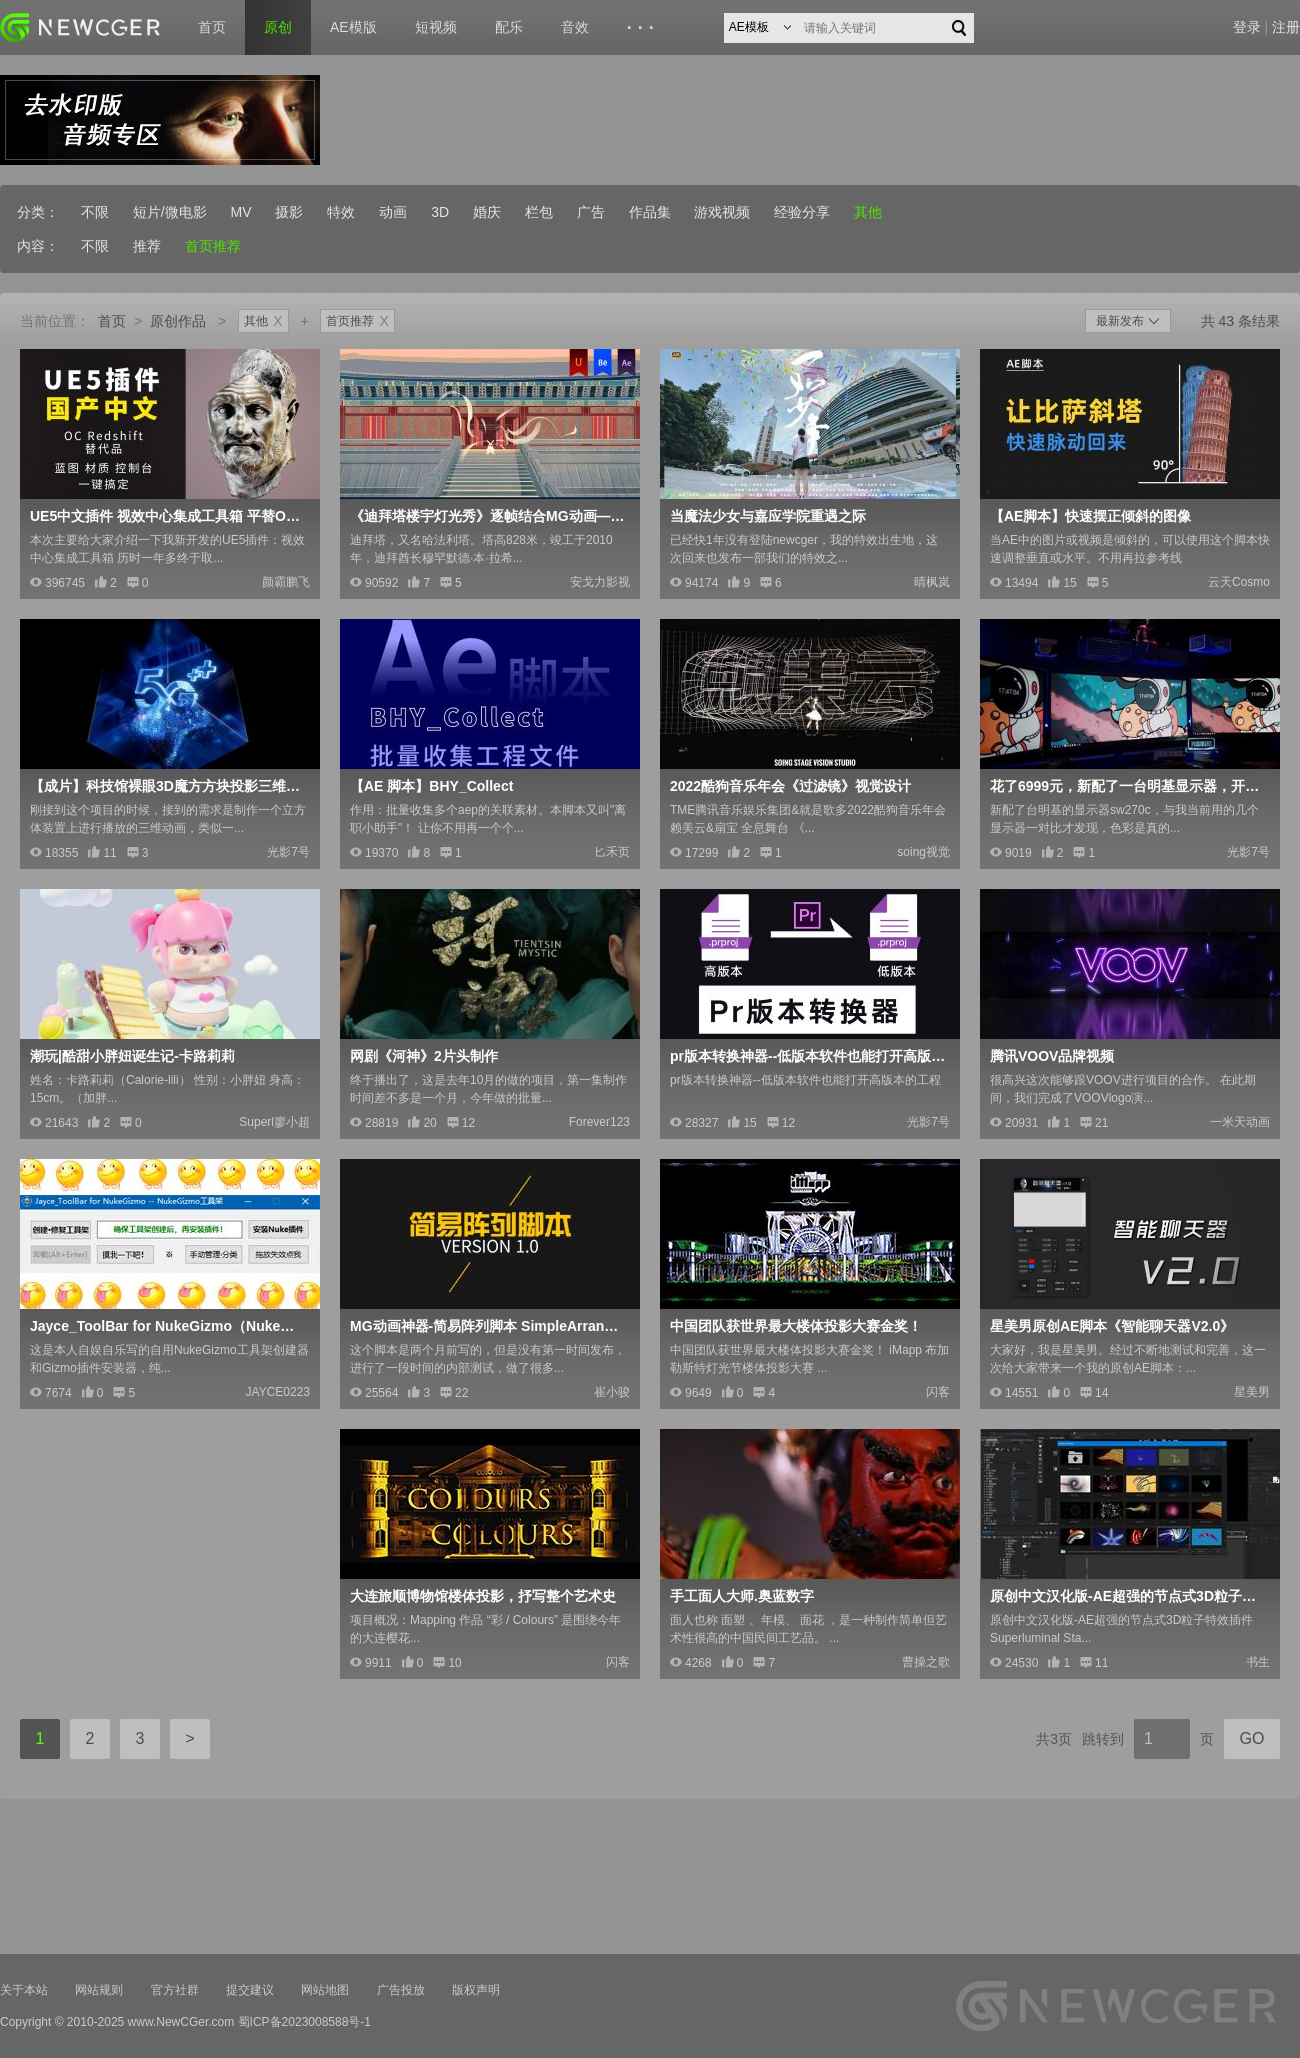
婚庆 (487, 212)
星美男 (1252, 1392)
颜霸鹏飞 (286, 582)
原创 (278, 27)
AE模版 (353, 27)
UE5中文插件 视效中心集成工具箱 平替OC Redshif (168, 516)
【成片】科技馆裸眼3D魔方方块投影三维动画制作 (168, 786)
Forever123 (599, 1122)
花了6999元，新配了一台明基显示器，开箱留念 (1128, 786)
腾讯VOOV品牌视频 (1052, 1056)
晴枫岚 (932, 582)
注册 (1286, 27)
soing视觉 (923, 852)
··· (643, 28)
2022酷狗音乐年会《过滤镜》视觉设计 (790, 786)
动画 (393, 212)
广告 (591, 212)
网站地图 (325, 1990)
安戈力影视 (600, 582)
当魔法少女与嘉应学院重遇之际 (768, 516)
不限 (95, 212)
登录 (1247, 27)
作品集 (650, 212)
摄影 (289, 212)
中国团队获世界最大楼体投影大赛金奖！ (796, 1326)
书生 (1258, 1662)
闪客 (938, 1392)
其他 (868, 212)
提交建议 (250, 1990)
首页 (212, 27)
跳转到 (1103, 1739)
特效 (341, 212)
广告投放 (401, 1990)
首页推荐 (213, 246)
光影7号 (288, 852)
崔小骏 (612, 1392)
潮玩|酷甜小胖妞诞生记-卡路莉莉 (132, 1056)
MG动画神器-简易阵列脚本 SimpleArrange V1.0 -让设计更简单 (488, 1326)
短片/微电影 (170, 212)
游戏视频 (722, 212)
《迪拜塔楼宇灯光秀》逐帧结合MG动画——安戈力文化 (488, 516)
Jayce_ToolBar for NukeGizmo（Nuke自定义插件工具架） (168, 1326)
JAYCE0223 (278, 1392)
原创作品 (178, 321)
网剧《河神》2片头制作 (424, 1056)
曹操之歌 (926, 1662)
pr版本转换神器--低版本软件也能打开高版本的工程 (808, 1056)
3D (440, 212)
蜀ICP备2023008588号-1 (304, 2022)
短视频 (436, 27)
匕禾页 (612, 852)
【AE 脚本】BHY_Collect (431, 786)
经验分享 (802, 212)
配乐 (509, 27)
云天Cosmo (1239, 582)
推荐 (147, 246)
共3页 (1054, 1739)
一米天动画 (1240, 1122)
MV (241, 212)
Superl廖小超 (274, 1122)
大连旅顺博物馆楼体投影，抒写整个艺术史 (483, 1596)
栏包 (539, 212)
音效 (575, 27)
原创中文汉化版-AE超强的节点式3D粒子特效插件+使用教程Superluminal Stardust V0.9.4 (1128, 1596)
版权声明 (476, 1990)
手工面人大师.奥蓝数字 (742, 1596)
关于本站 (24, 1990)
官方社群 (175, 1990)
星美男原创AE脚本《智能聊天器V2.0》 (1112, 1326)
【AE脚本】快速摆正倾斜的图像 (1090, 516)
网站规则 (99, 1990)
